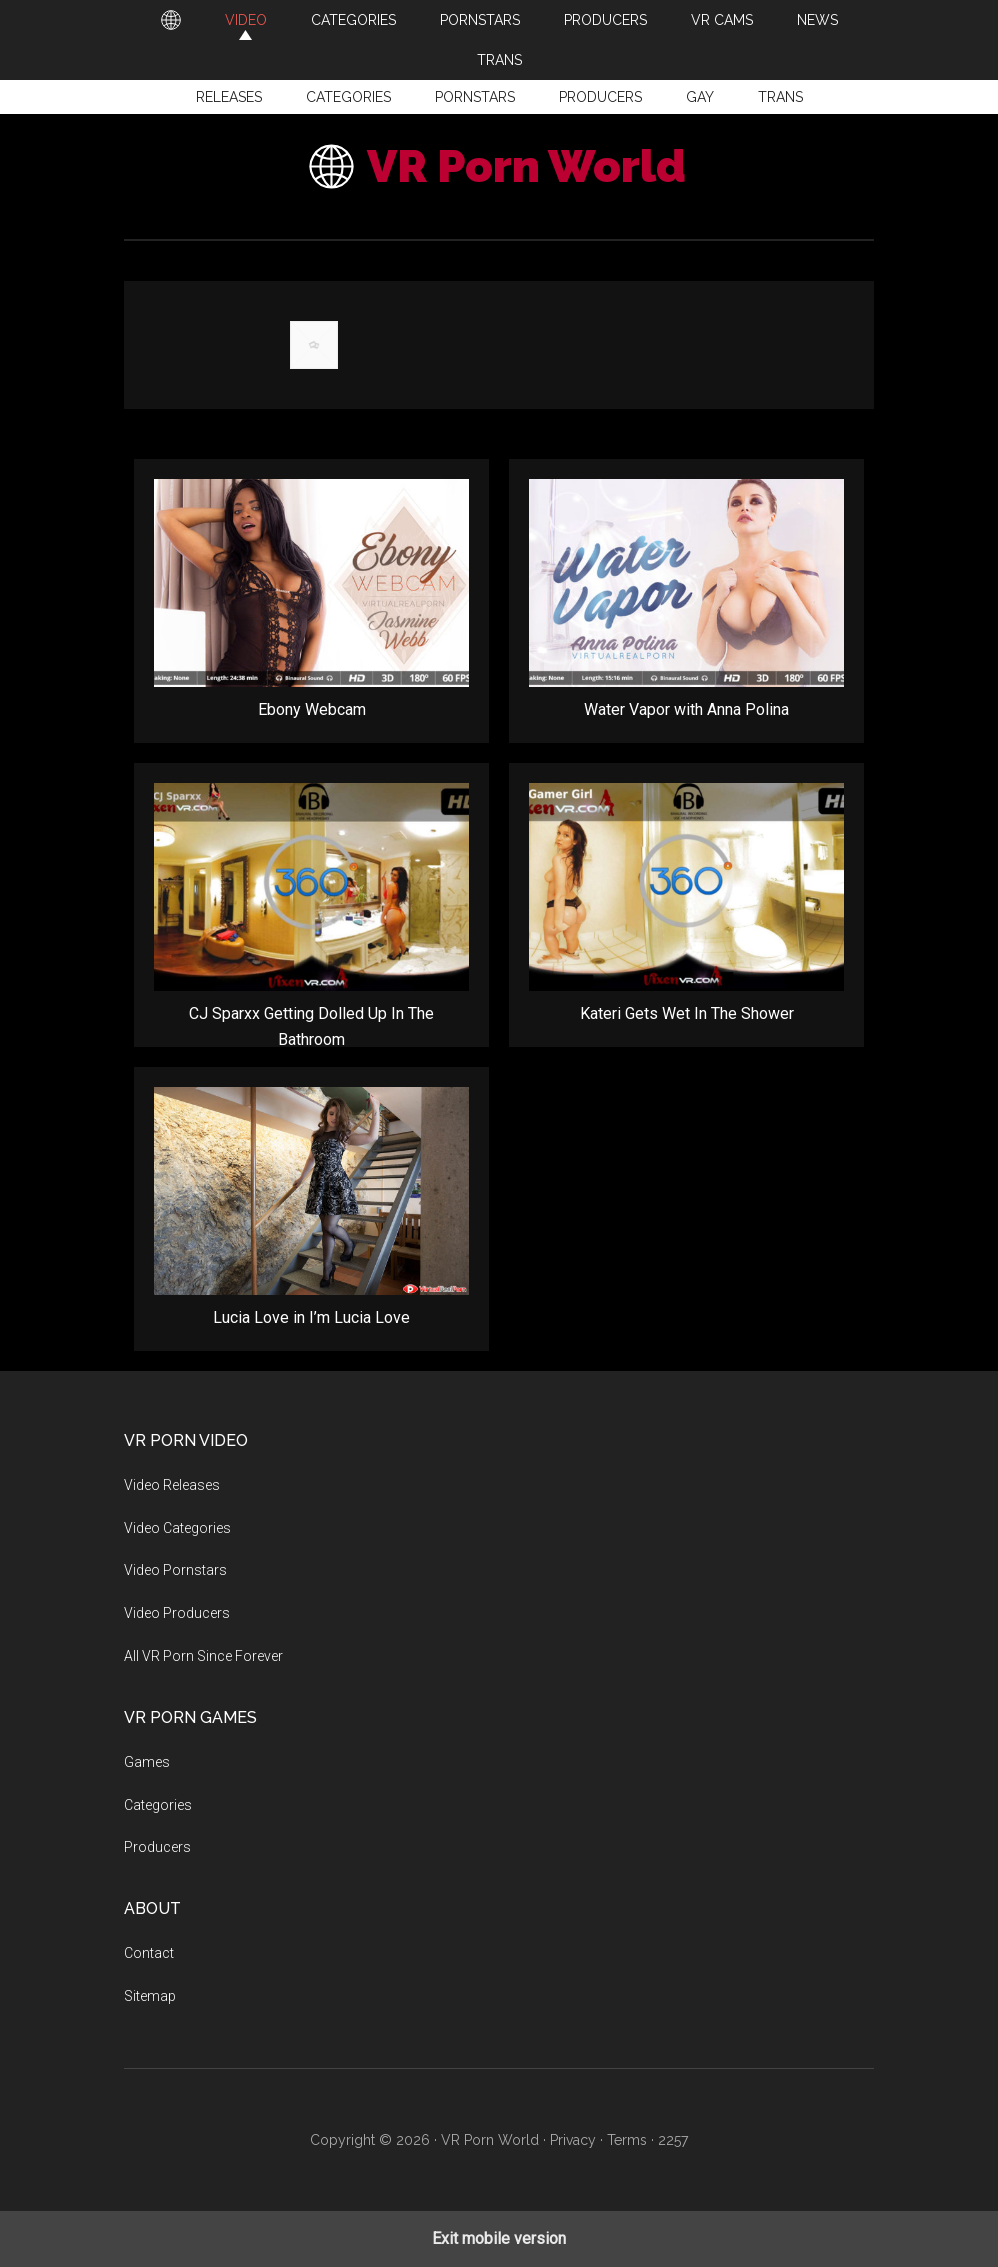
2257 (673, 2140)
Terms (627, 2140)
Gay (700, 97)
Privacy (573, 2140)
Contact (149, 1953)
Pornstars (475, 97)
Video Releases (172, 1485)
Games (147, 1762)
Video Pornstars (175, 1570)
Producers (600, 97)
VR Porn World (526, 166)
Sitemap (150, 1996)
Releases (229, 97)
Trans (780, 97)
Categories (348, 97)
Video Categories (177, 1528)
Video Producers (177, 1613)
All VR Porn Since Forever (203, 1656)
